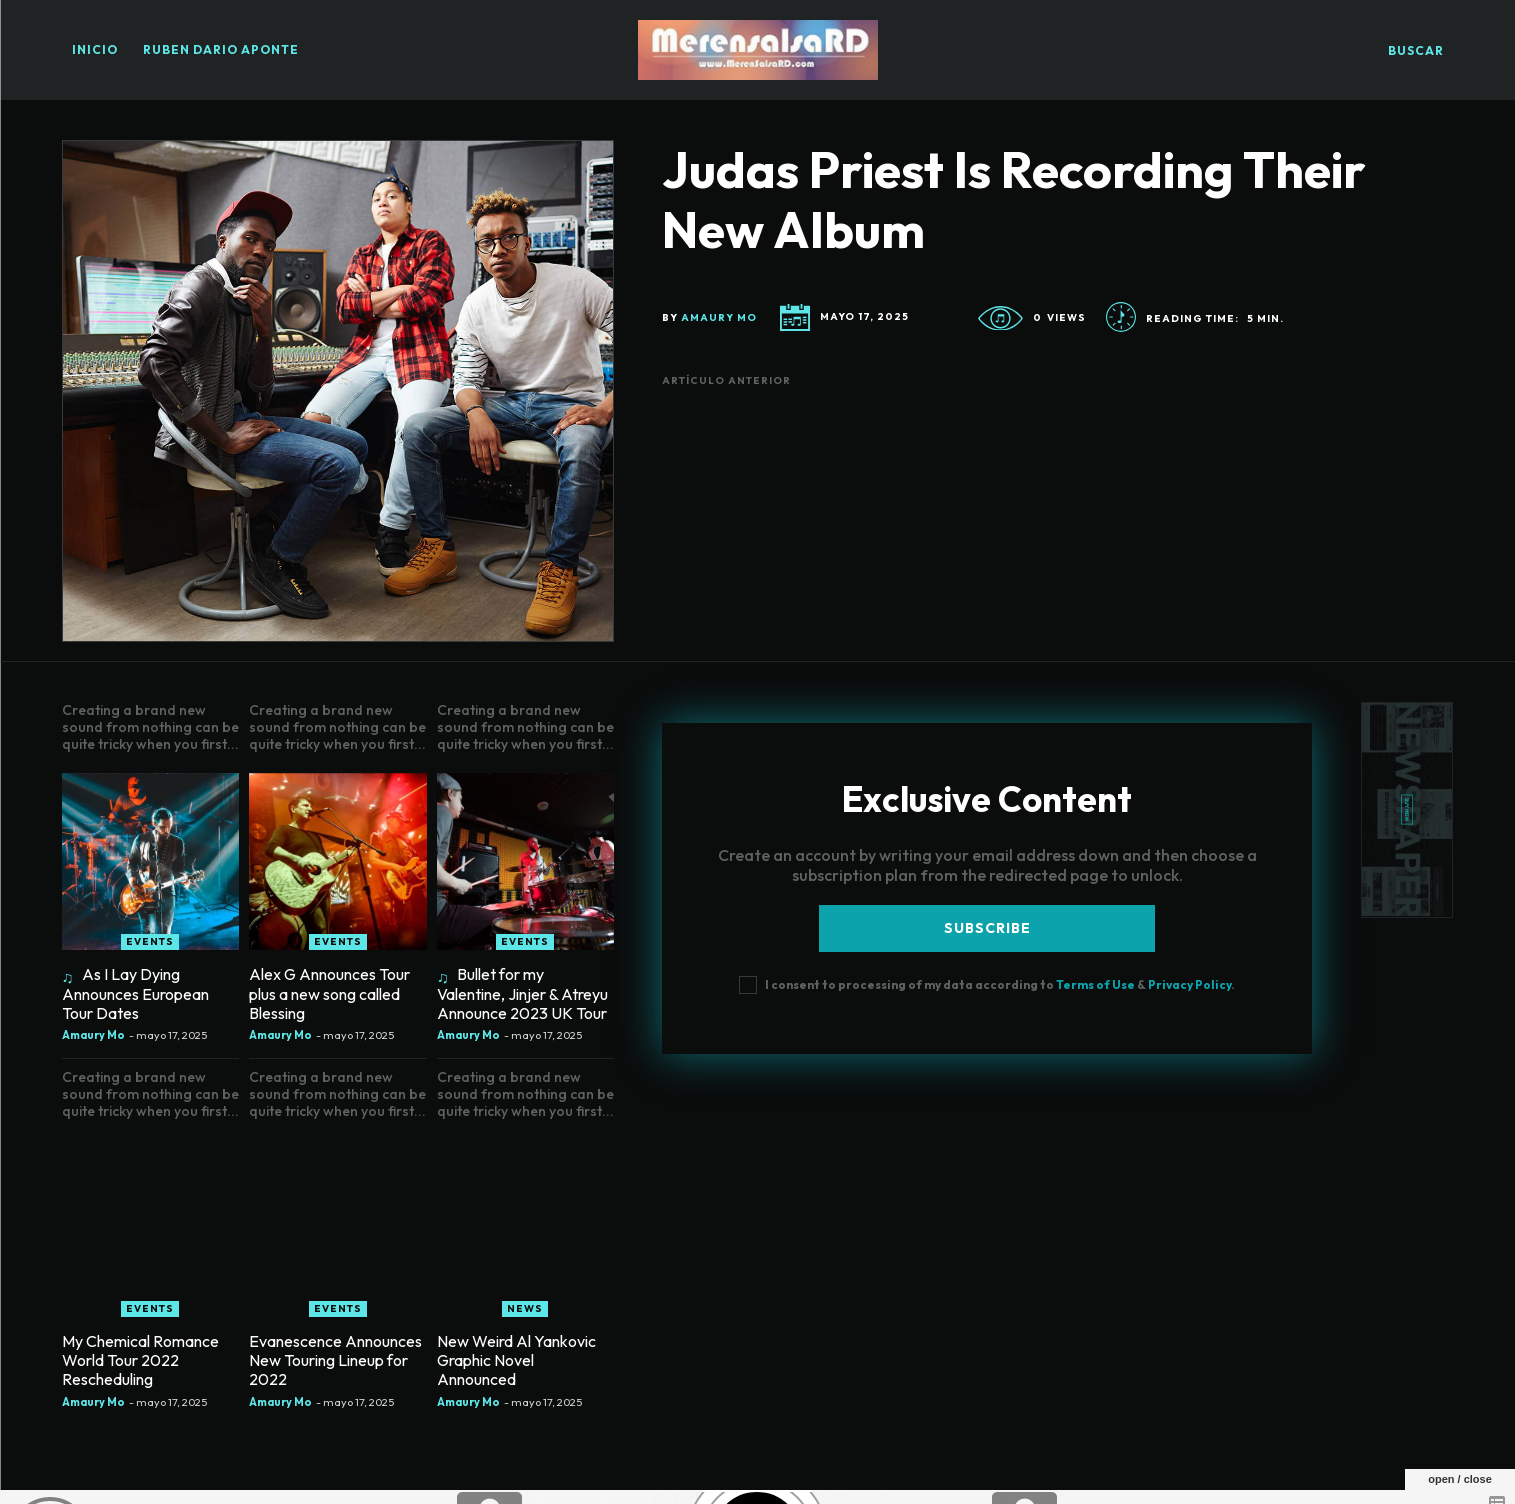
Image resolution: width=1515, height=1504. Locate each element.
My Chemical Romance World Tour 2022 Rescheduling (140, 1360)
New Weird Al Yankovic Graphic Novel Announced (516, 1360)
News (525, 1308)
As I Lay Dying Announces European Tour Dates (135, 993)
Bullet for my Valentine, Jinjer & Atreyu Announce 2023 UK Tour (522, 993)
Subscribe (987, 928)
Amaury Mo (719, 318)
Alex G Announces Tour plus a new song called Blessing (329, 993)
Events (150, 941)
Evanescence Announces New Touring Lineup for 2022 (335, 1360)
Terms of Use (1095, 984)
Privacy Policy (1189, 984)
